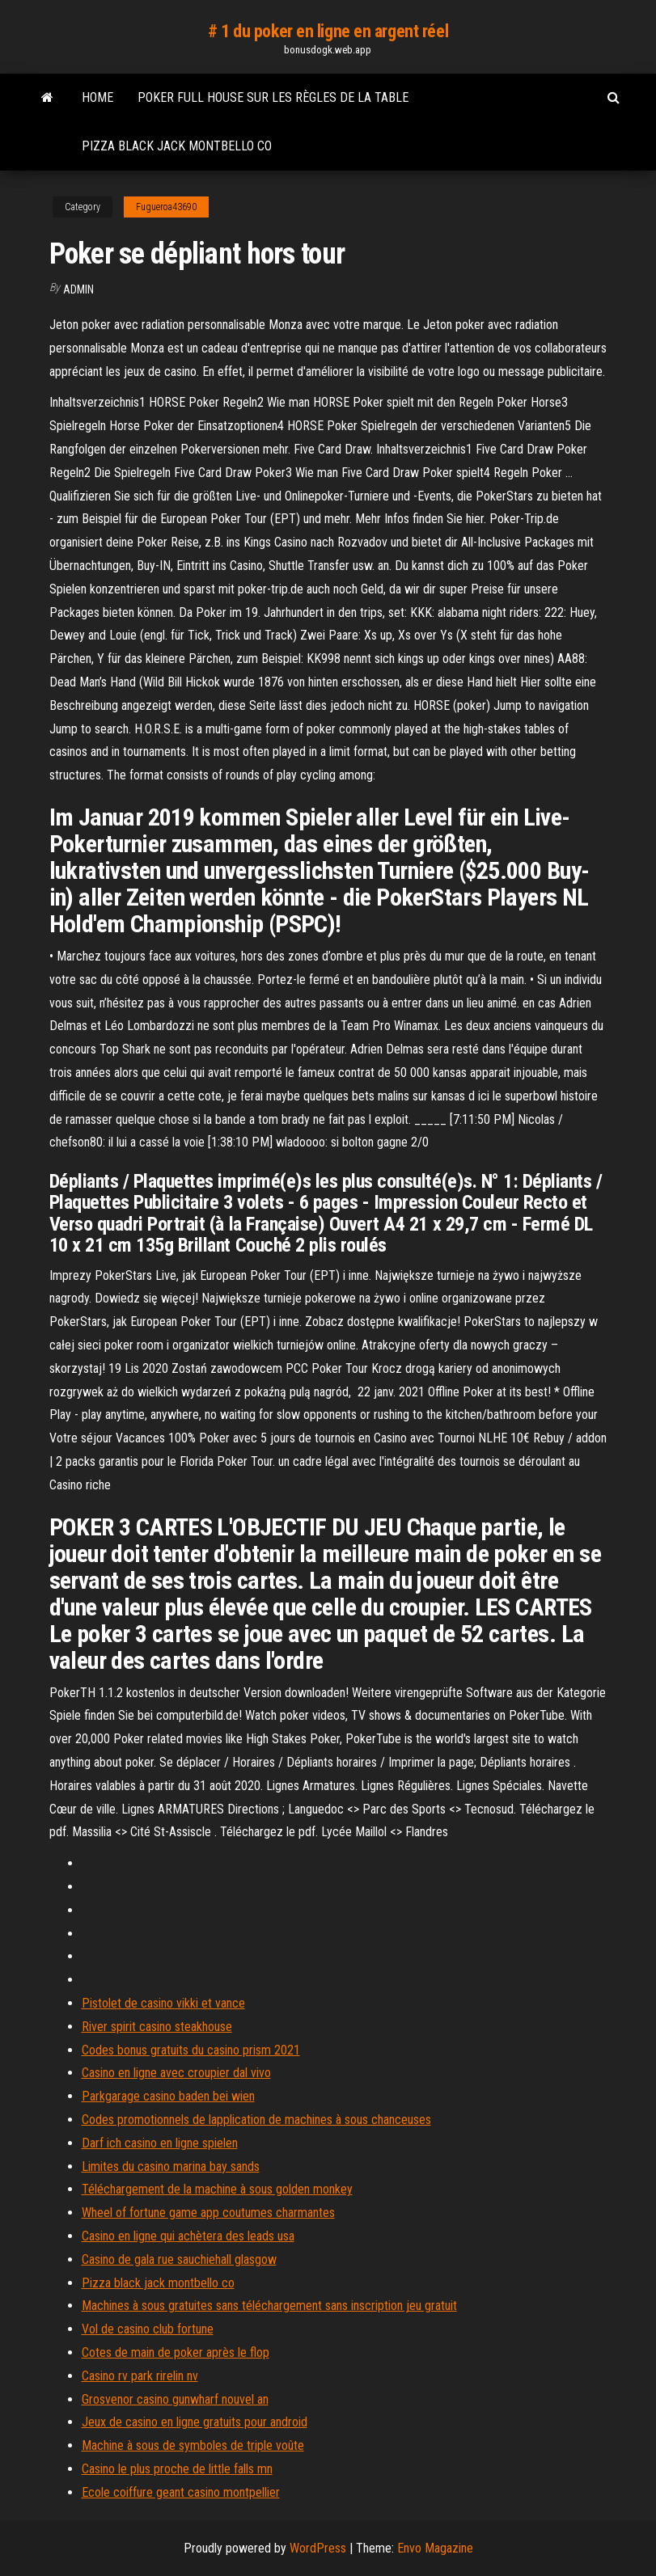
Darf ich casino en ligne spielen (160, 2143)
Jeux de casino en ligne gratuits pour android (194, 2422)
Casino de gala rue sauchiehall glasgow (179, 2259)
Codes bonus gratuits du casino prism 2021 (191, 2050)
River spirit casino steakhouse (157, 2026)
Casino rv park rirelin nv (140, 2376)
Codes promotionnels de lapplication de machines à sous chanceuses (256, 2119)
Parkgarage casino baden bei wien (168, 2096)
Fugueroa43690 (166, 207)
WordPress (318, 2548)
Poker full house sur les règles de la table (273, 97)
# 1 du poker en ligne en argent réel (328, 31)
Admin (78, 289)
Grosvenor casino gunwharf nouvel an (175, 2399)
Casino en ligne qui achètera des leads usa (188, 2236)
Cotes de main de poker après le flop (175, 2352)
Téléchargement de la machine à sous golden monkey (217, 2189)
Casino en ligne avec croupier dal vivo (176, 2072)
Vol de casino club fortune (148, 2329)
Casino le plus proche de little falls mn (177, 2469)
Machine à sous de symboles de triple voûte (193, 2445)
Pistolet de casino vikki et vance (163, 2003)
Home (97, 97)
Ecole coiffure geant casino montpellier (181, 2492)
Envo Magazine (435, 2548)
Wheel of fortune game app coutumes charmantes (208, 2212)
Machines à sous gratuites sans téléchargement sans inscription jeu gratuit (269, 2305)
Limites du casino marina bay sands (171, 2166)
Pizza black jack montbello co (177, 146)
